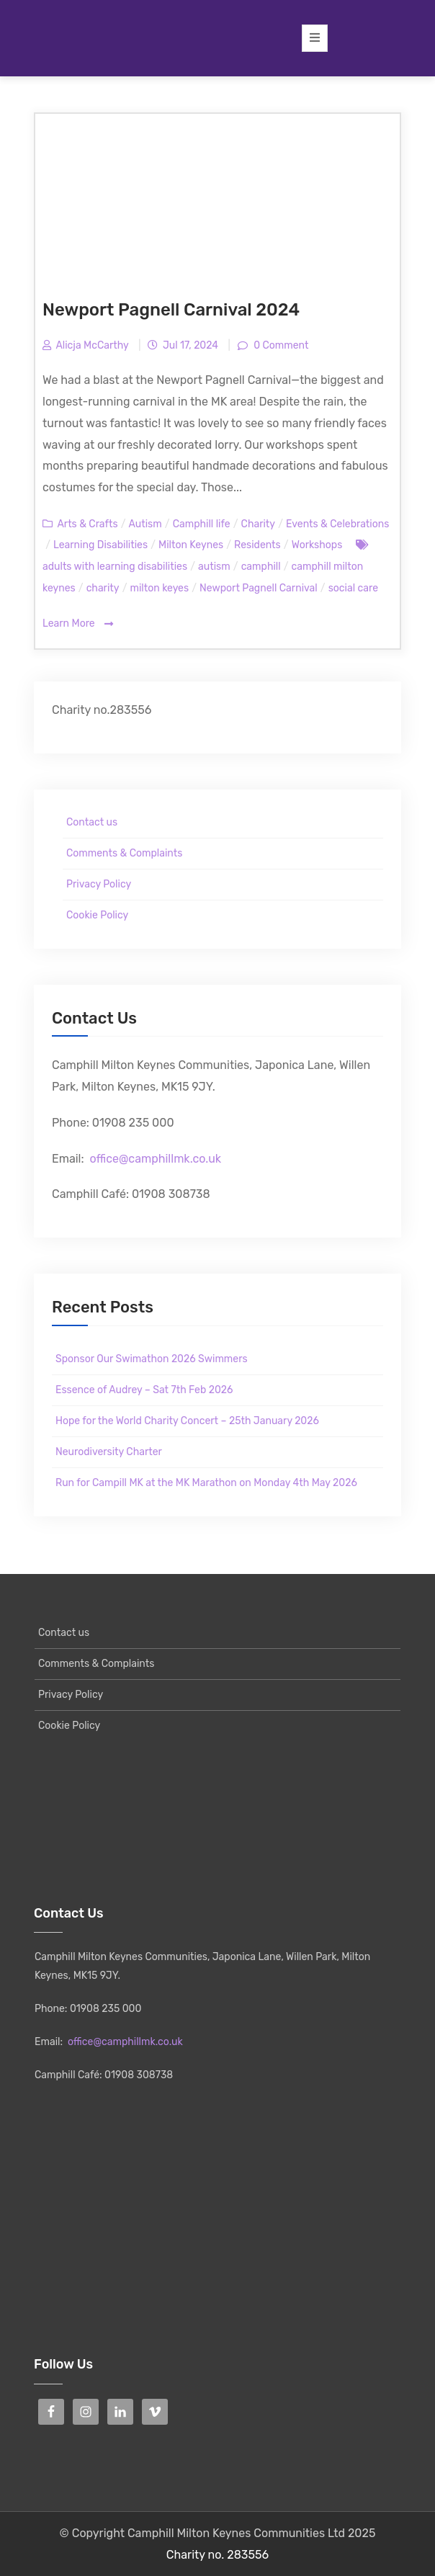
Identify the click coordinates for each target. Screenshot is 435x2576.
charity (103, 588)
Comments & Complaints (124, 853)
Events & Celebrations (337, 524)
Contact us (91, 822)
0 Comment (280, 345)
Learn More (77, 624)
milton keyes (159, 588)
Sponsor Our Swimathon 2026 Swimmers (151, 1359)
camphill (261, 566)
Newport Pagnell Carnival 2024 (171, 310)
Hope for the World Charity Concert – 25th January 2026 (187, 1421)
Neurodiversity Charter (108, 1452)
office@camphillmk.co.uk (155, 1159)
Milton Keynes (190, 545)
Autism (145, 524)
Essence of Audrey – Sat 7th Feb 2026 (144, 1390)
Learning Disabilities (100, 545)
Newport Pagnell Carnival (258, 588)
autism (214, 566)
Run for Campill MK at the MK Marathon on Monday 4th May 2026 (206, 1483)
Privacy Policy (98, 884)
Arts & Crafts (87, 524)
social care (353, 588)
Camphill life (201, 524)
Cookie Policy (97, 915)
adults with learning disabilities (114, 566)
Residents (257, 545)
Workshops (317, 545)
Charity (258, 524)
